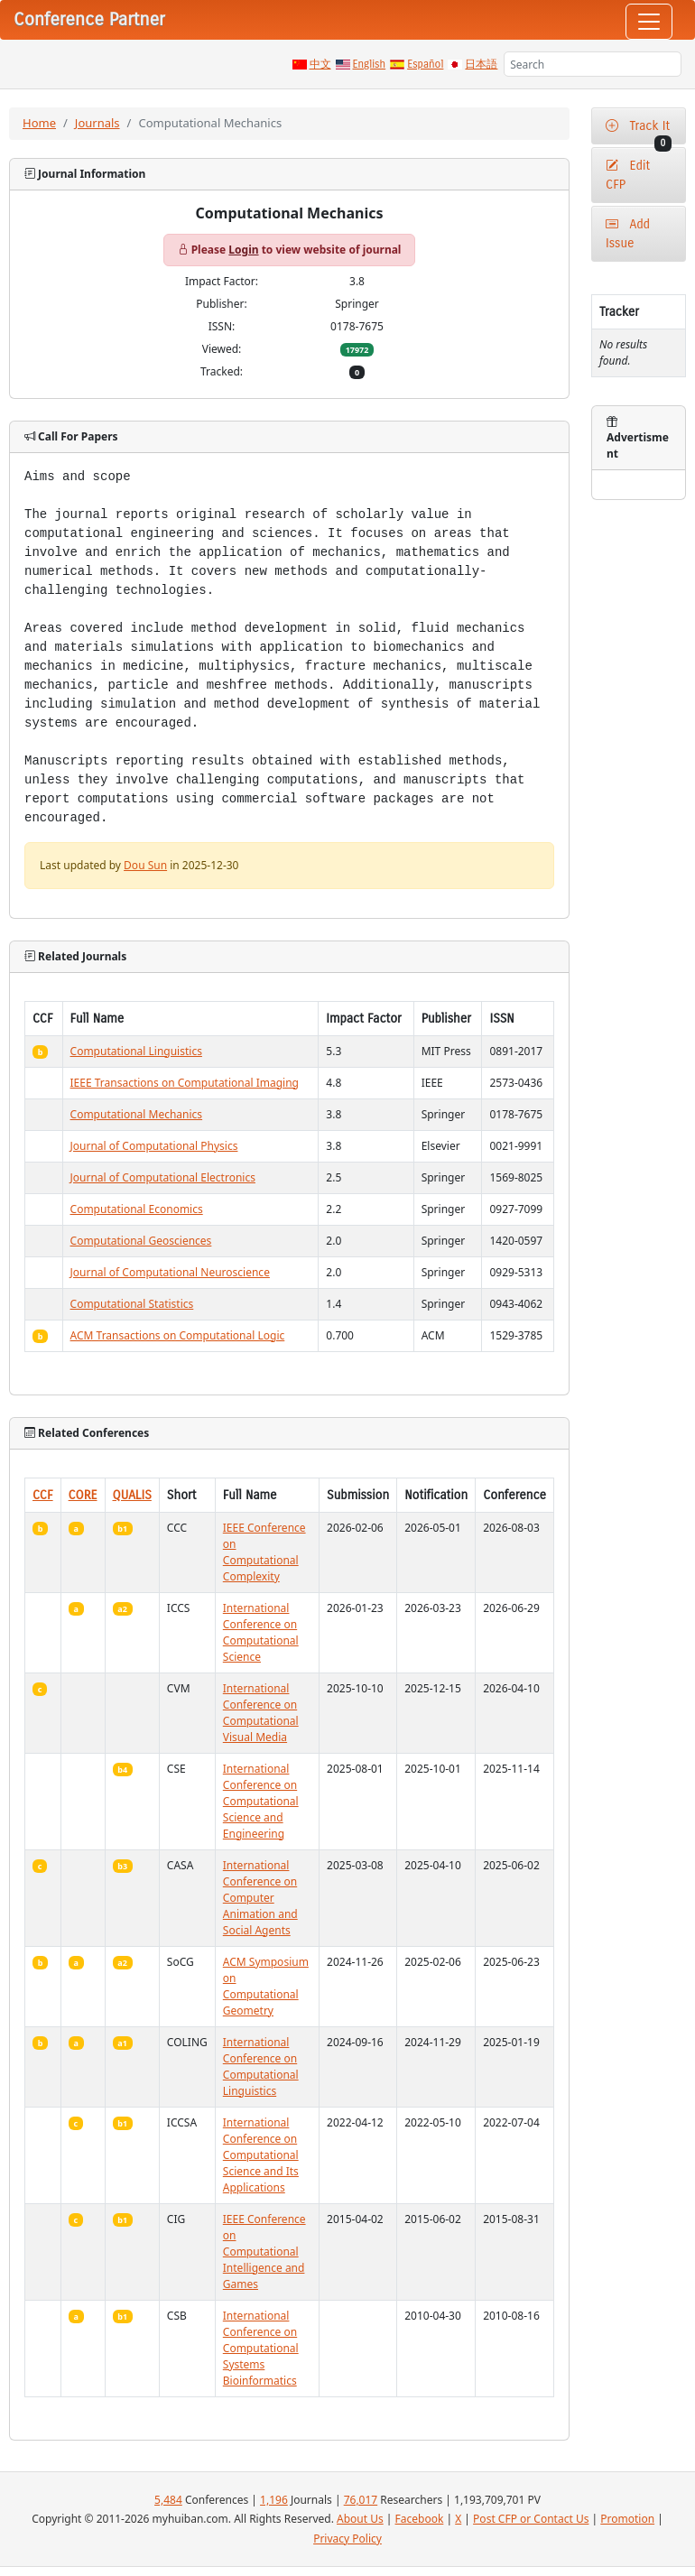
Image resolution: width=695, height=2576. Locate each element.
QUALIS (132, 1495)
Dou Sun (145, 865)
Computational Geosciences (141, 1240)
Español (425, 64)
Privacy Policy (347, 2538)
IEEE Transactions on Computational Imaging (184, 1082)
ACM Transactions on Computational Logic (177, 1335)
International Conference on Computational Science (261, 1632)
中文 (320, 64)
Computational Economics (136, 1209)
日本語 (481, 64)
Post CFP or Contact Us (530, 2518)
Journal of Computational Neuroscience (170, 1272)
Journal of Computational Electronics (162, 1177)
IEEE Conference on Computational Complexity (264, 1552)
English (369, 64)
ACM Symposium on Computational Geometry (266, 1986)
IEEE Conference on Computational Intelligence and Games (264, 2251)
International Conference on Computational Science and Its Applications (261, 2155)
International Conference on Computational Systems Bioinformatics (261, 2348)
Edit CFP (628, 175)
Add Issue (628, 234)
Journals (97, 123)
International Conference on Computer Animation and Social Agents (260, 1898)
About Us (360, 2518)
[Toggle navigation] (649, 22)
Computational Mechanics (136, 1114)
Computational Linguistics (136, 1051)
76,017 (361, 2499)
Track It (639, 131)
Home (39, 123)
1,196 (274, 2499)
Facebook (419, 2518)
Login (243, 249)
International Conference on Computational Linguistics (261, 2066)
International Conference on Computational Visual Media (261, 1713)
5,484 (168, 2499)
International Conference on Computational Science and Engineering (261, 1801)
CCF (42, 1495)
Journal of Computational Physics (154, 1146)
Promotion (627, 2518)
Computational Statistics (132, 1303)
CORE (83, 1495)
